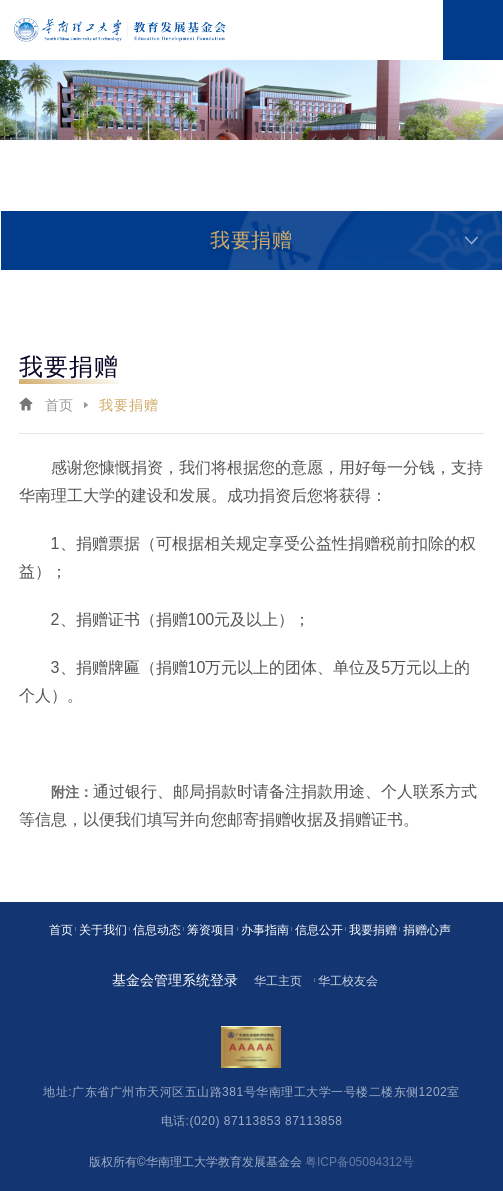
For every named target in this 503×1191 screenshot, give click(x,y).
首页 (60, 405)
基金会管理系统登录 (175, 980)
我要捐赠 (129, 405)
